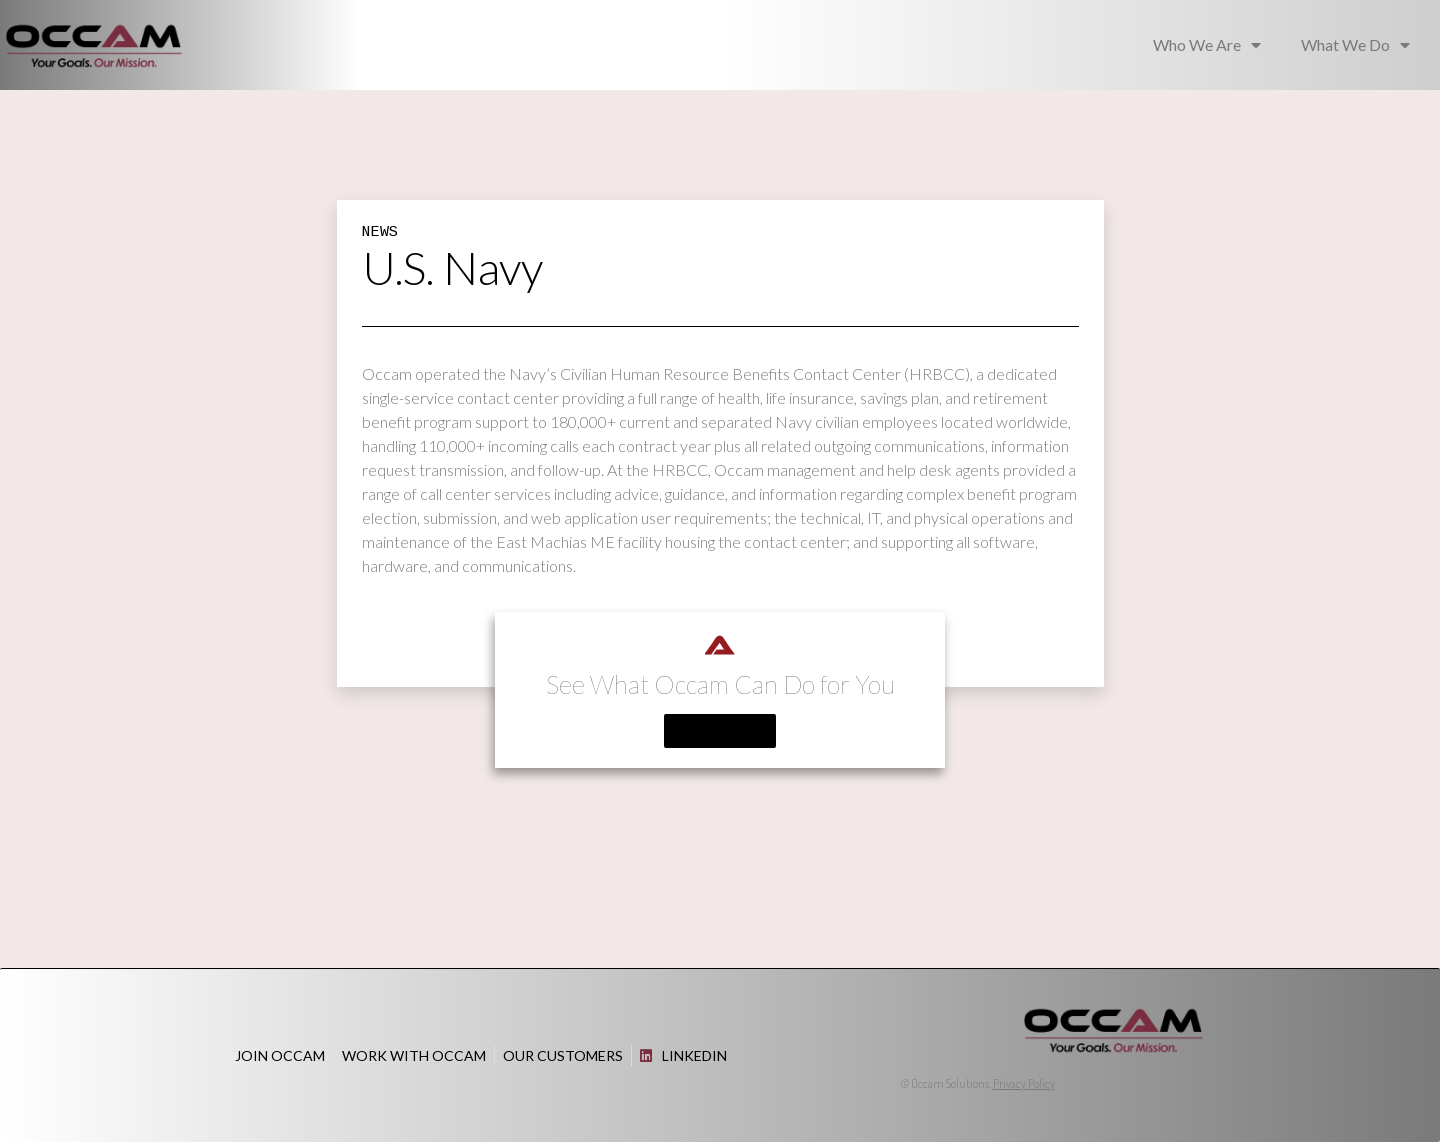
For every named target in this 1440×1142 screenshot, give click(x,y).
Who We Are (1207, 45)
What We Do (1355, 45)
